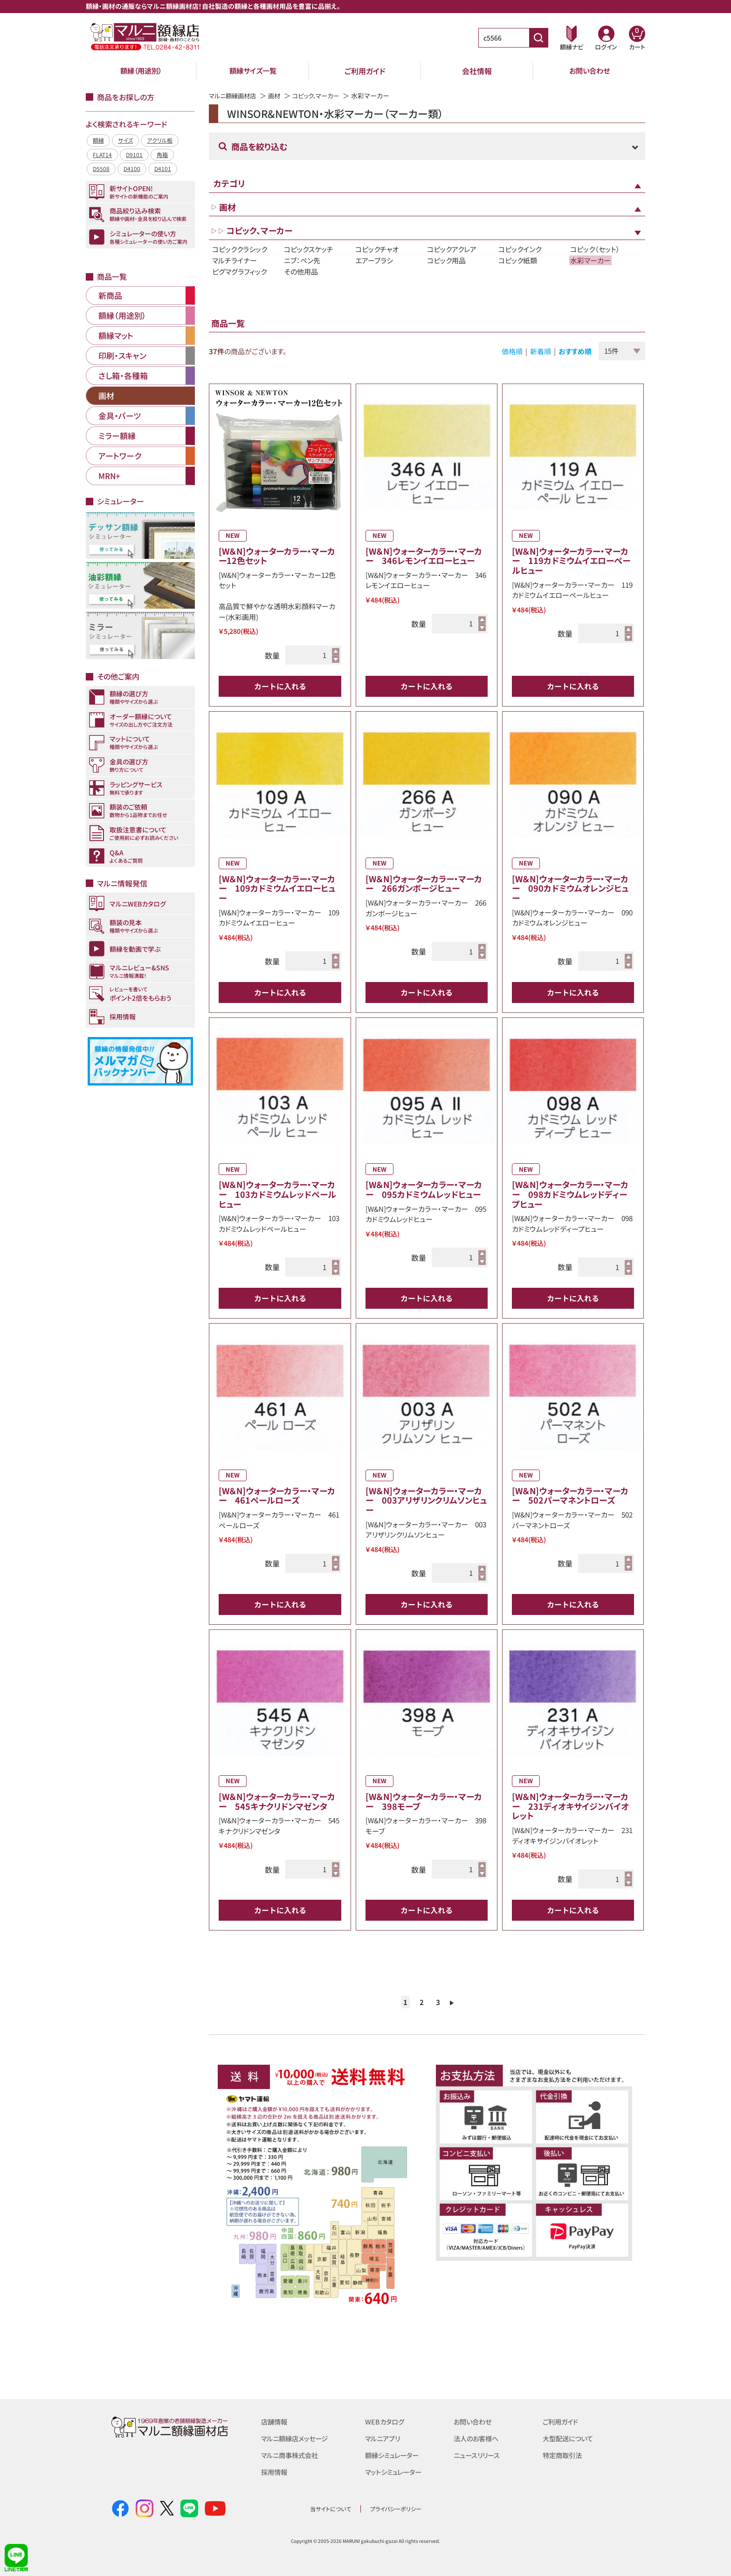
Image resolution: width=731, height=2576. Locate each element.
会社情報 (477, 70)
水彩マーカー (590, 260)
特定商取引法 (564, 2455)
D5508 (101, 168)
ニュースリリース (478, 2455)
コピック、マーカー (322, 95)
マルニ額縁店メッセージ (297, 2438)
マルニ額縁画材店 (234, 95)
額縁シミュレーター (394, 2455)
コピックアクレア (451, 249)
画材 (278, 95)
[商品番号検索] (538, 37)
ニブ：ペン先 (302, 260)
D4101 (162, 168)
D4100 (132, 168)
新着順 (540, 351)
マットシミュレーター (395, 2472)
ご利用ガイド (365, 70)
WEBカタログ (385, 2421)
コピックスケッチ (308, 249)
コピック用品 (446, 260)
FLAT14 (102, 154)
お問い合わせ (589, 70)
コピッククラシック (239, 249)
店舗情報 (275, 2421)
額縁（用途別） (140, 70)
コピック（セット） (595, 249)
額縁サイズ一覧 (253, 70)
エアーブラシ (374, 260)
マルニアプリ (384, 2438)
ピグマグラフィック (239, 271)
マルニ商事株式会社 (291, 2455)
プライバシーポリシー (395, 2508)
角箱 (162, 154)
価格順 (512, 351)
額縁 (98, 140)
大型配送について (570, 2438)
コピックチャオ (377, 249)
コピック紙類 (517, 260)
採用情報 (275, 2472)
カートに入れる (280, 686)
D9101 (134, 154)
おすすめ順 (575, 351)
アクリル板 (159, 140)
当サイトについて (330, 2508)
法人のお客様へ (478, 2438)
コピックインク (519, 249)
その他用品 (301, 271)
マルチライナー (234, 260)
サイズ (125, 140)
